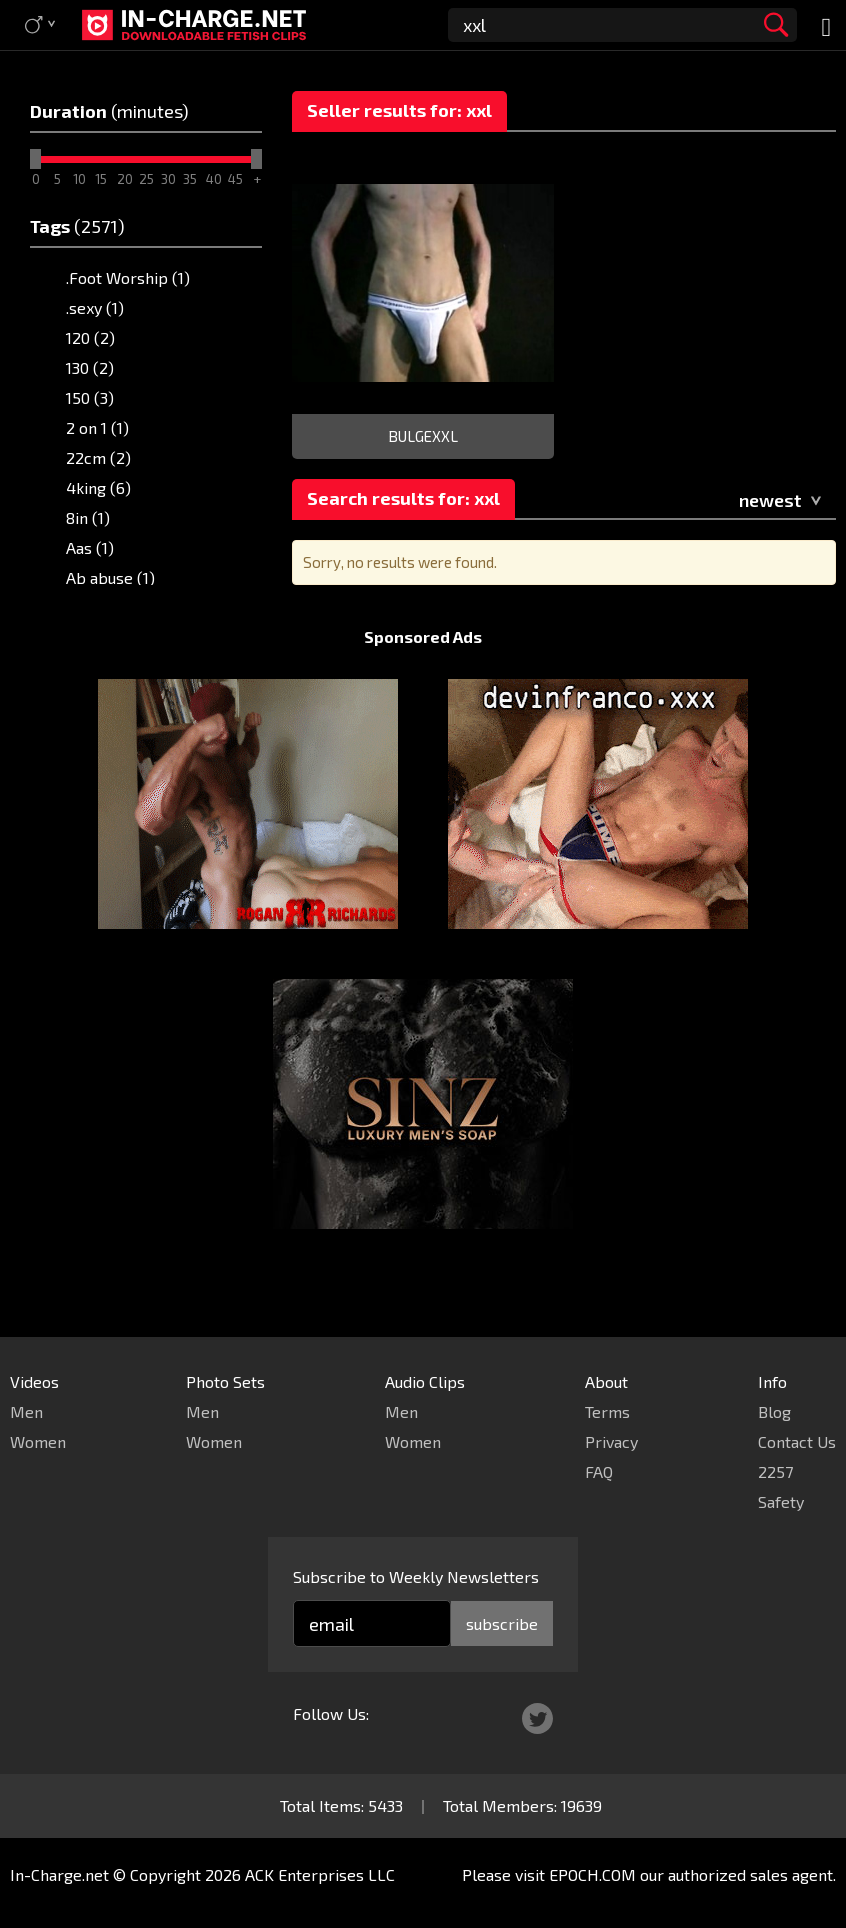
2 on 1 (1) (97, 427)
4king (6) (98, 487)
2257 (775, 1471)
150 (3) (90, 397)
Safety (781, 1501)
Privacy (611, 1441)
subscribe (502, 1623)
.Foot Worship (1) (128, 277)
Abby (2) (97, 607)
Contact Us (797, 1441)
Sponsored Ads (423, 674)
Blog (774, 1411)
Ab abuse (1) (110, 577)
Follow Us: (331, 1713)
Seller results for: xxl (399, 110)
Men (26, 1411)
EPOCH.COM (592, 1874)
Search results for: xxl (403, 498)
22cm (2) (98, 457)
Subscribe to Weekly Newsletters (416, 1576)
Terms (607, 1411)
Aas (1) (90, 547)
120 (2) (90, 337)
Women (38, 1441)
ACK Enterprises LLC (320, 1874)
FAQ (599, 1471)
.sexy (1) (95, 307)
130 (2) (90, 367)
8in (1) (88, 517)
